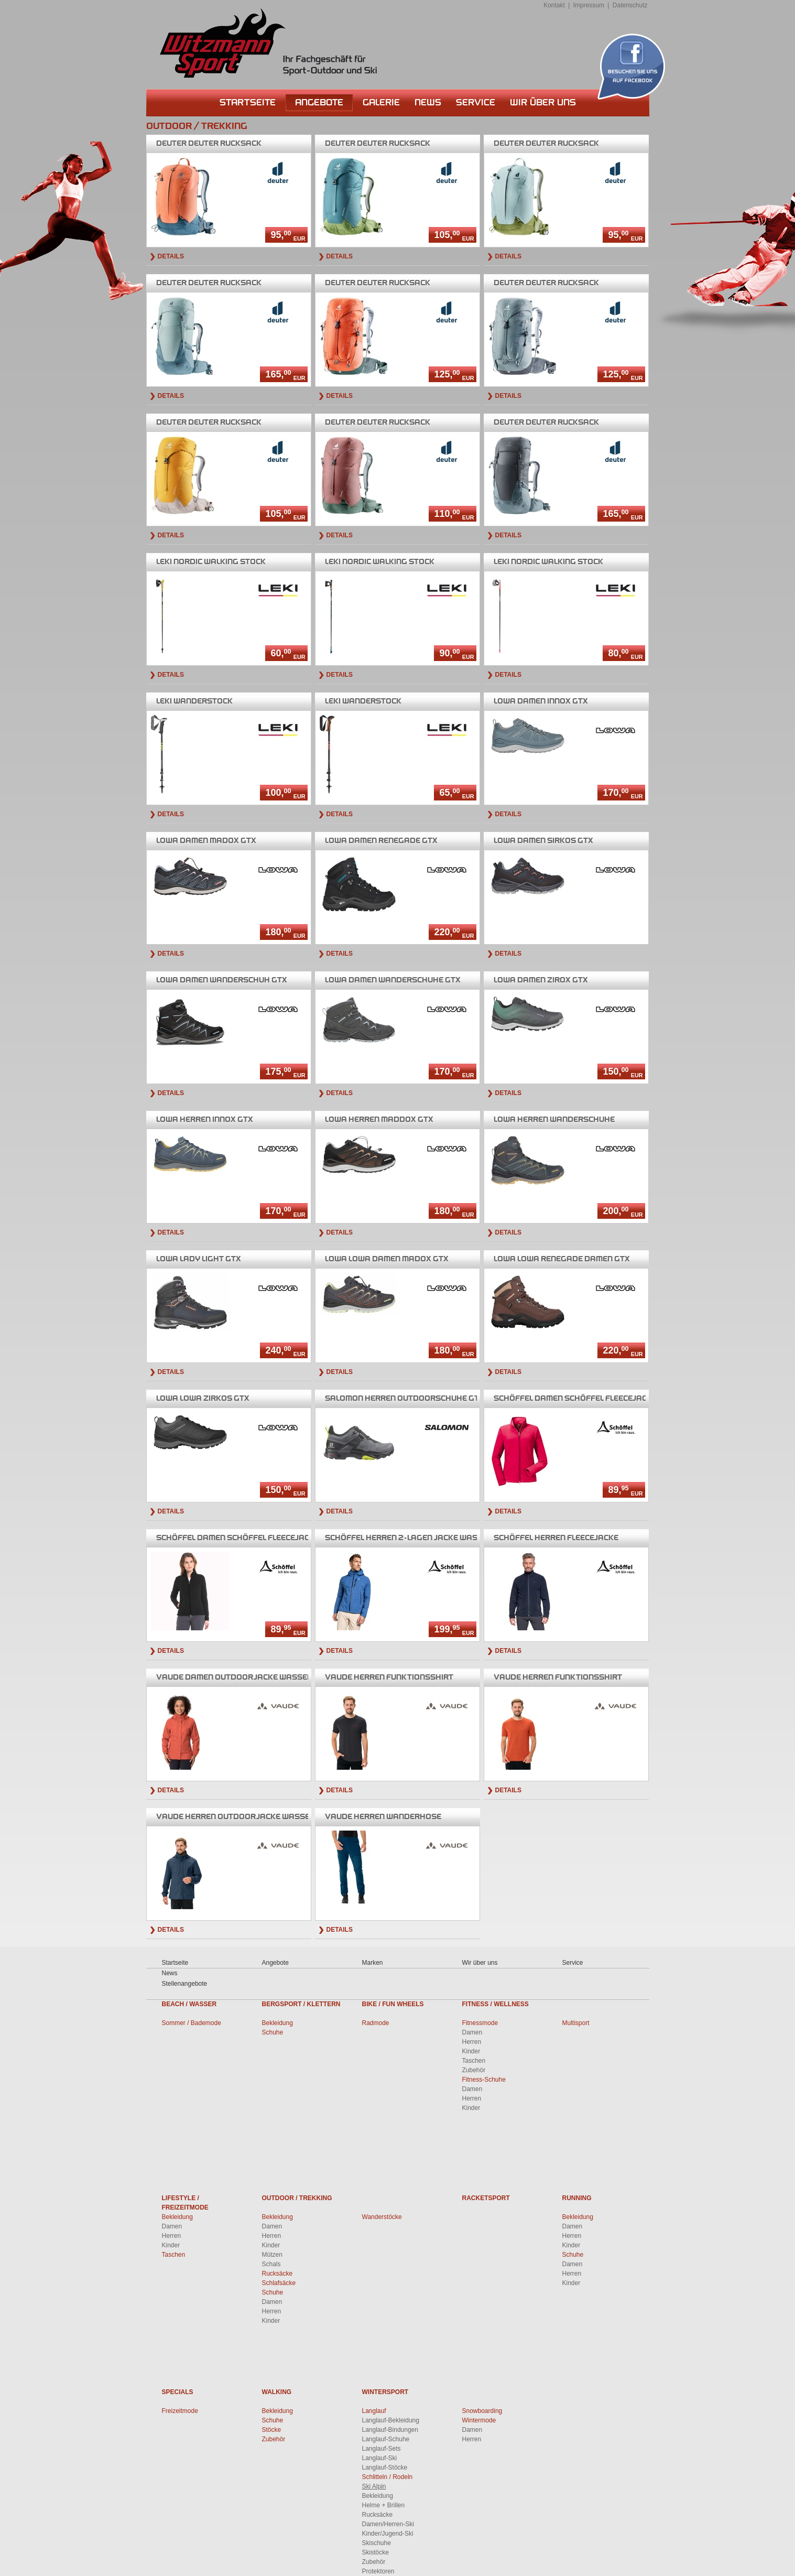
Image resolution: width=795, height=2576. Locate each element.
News (428, 102)
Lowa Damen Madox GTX (387, 1258)
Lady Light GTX (198, 1258)
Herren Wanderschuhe (554, 1119)
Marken (372, 1962)
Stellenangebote (185, 1983)
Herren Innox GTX (204, 1119)
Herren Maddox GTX (379, 1119)
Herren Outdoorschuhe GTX (404, 1398)
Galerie (381, 102)
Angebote (319, 102)
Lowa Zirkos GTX (202, 1398)
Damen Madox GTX (206, 840)
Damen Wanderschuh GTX (221, 980)
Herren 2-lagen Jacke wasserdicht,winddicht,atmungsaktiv (475, 1537)
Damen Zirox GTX (541, 980)
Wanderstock (194, 701)
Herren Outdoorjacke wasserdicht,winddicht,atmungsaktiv (301, 1816)
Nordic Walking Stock (211, 561)
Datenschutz (630, 5)
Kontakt (554, 5)
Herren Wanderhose (383, 1816)
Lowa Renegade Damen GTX (562, 1258)
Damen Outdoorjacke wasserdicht (245, 1677)
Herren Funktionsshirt (389, 1677)
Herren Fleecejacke (556, 1537)
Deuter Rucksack (209, 143)
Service (475, 102)
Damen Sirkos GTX (543, 840)
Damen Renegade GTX (381, 840)
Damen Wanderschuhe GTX (393, 980)
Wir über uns (543, 102)
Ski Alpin (374, 2486)
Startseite (248, 102)
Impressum (588, 5)
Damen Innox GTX (541, 701)
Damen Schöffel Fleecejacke (575, 1398)
